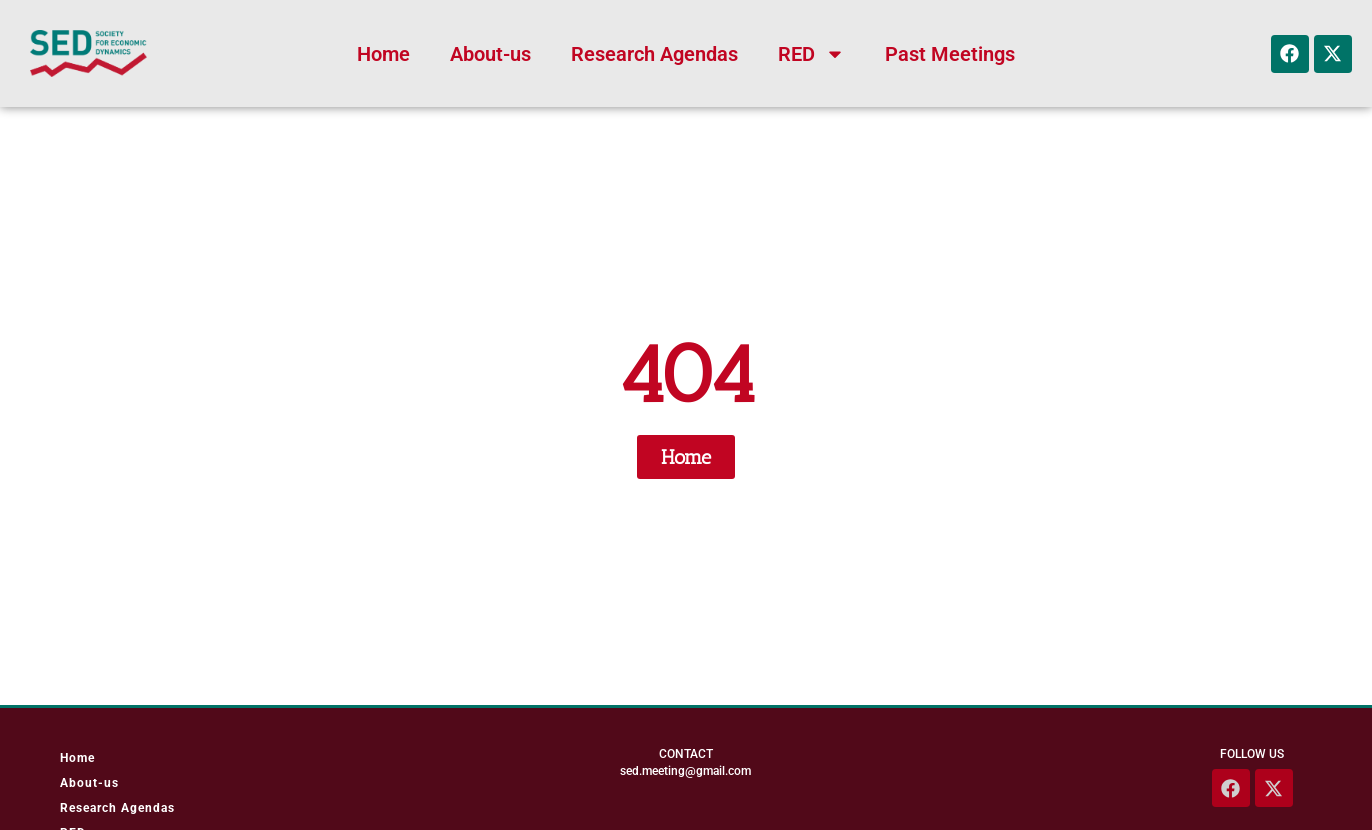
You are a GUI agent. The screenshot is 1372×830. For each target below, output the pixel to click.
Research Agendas (654, 54)
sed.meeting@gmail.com (685, 771)
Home (383, 54)
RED (811, 54)
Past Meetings (950, 54)
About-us (490, 54)
